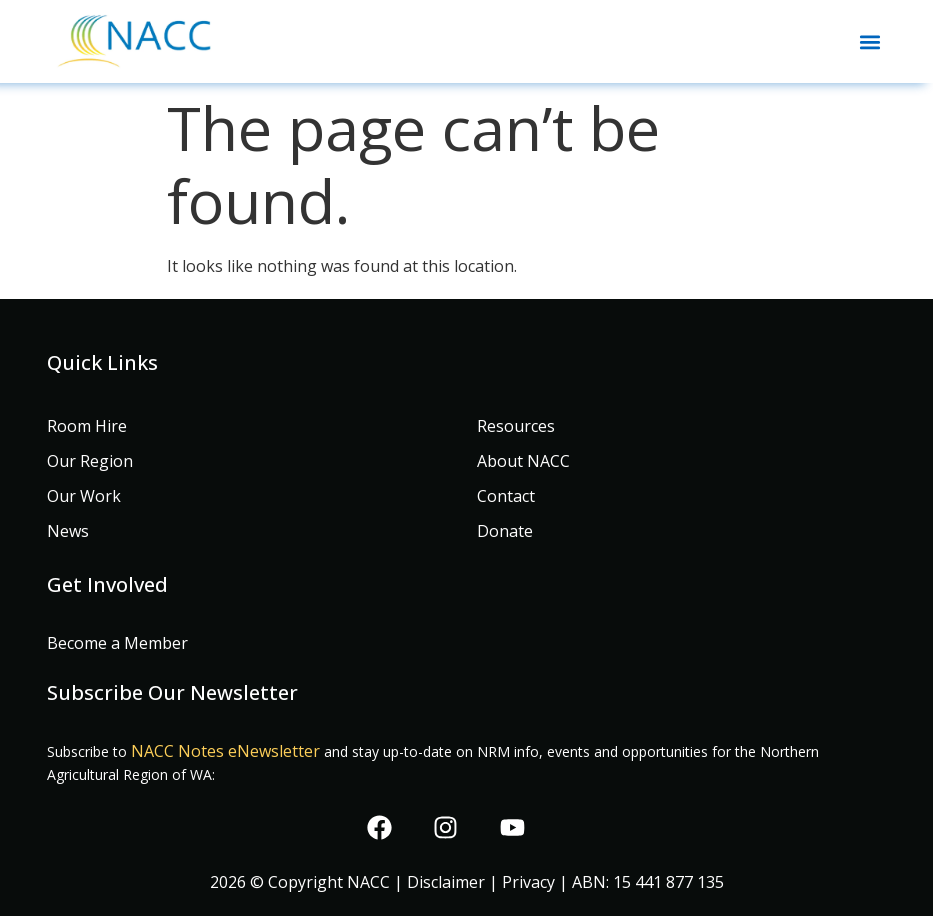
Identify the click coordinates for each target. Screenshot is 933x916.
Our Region (90, 461)
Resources (516, 426)
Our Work (84, 496)
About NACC (523, 461)
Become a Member (117, 643)
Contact (506, 496)
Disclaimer (446, 882)
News (68, 531)
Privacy (528, 882)
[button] (869, 41)
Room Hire (87, 426)
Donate (505, 531)
